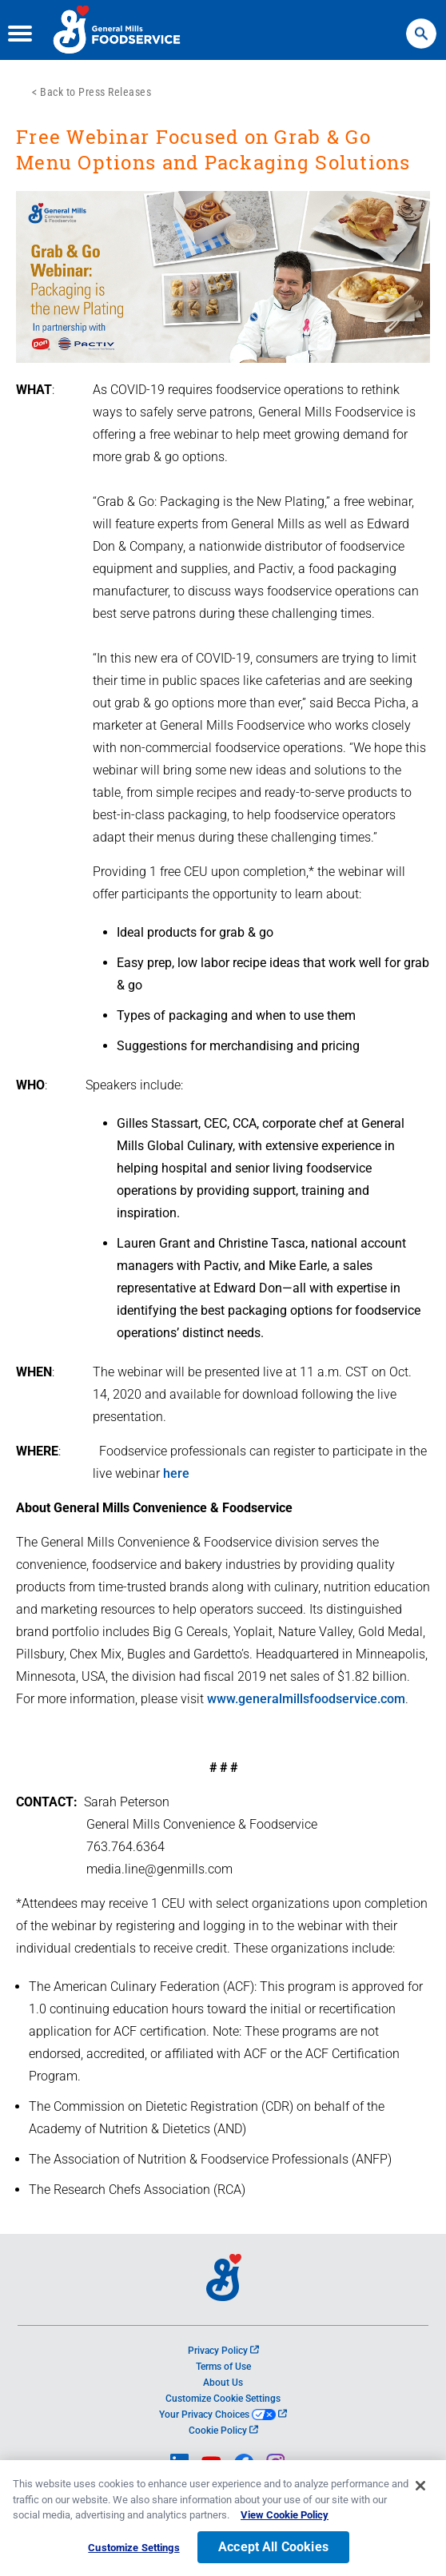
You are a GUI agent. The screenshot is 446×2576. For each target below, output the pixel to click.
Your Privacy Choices (222, 2414)
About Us (223, 2382)
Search (421, 26)
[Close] (420, 2488)
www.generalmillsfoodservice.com (306, 1698)
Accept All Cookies (273, 2550)
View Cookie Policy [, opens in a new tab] (285, 2518)
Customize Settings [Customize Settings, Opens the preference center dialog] (133, 2551)
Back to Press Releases (95, 92)
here (176, 1473)
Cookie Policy (223, 2430)
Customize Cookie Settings (223, 2398)
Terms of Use (223, 2366)
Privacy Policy (223, 2350)
